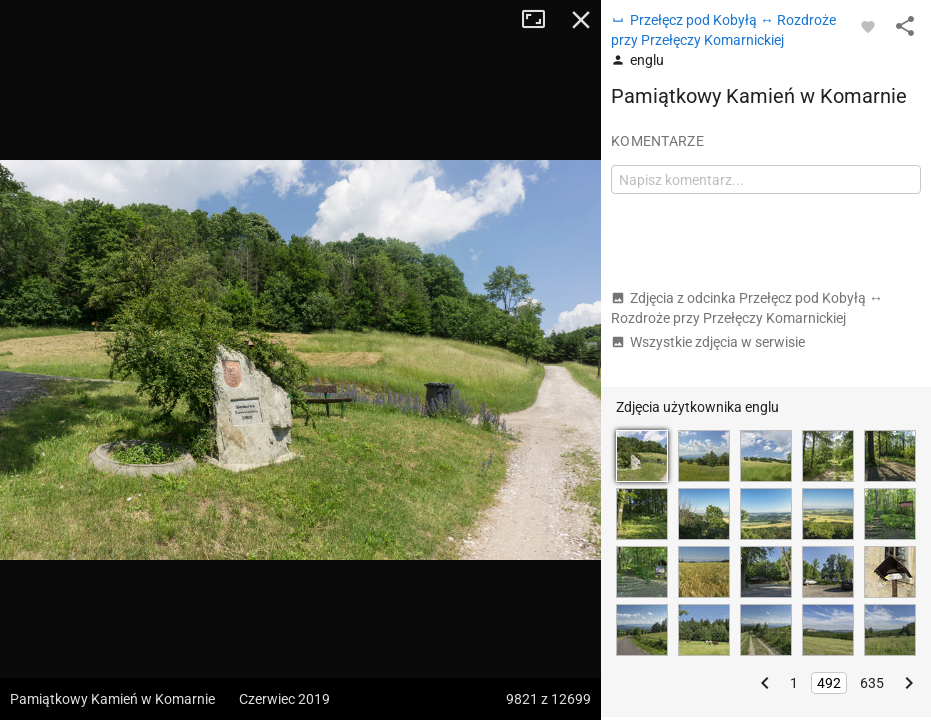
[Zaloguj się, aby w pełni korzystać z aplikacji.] (868, 26)
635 (872, 683)
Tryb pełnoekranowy (541, 20)
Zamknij (581, 20)
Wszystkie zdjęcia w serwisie (708, 342)
